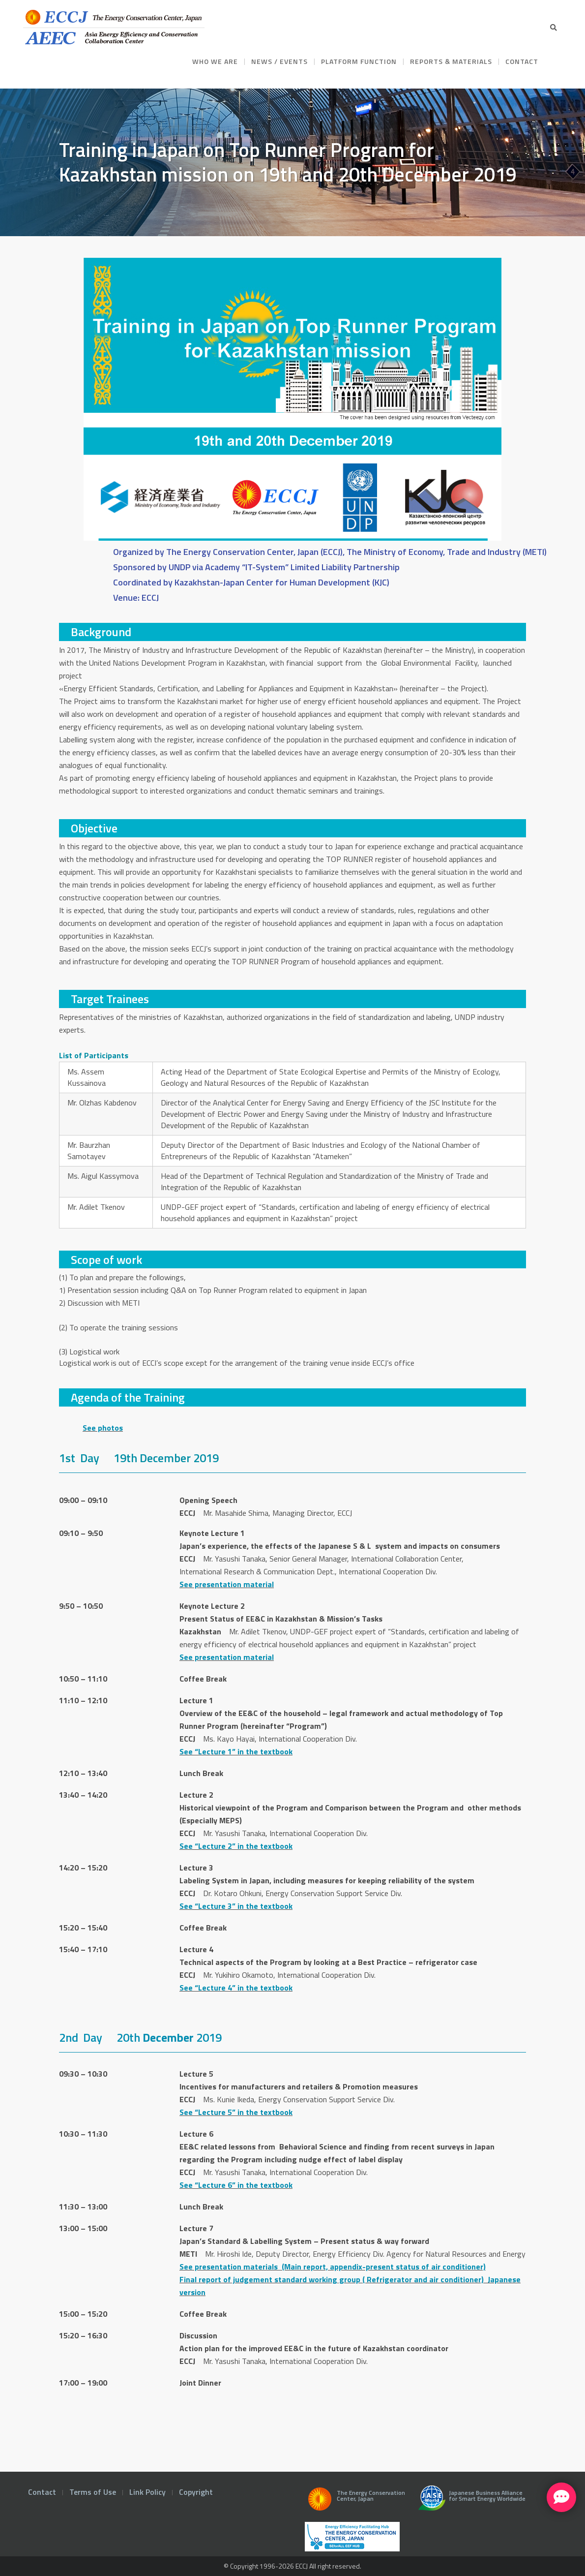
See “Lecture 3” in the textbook (235, 1906)
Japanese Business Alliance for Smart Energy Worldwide (470, 2502)
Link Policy (147, 2491)
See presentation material (226, 1584)
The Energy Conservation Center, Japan (355, 2502)
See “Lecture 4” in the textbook (235, 1987)
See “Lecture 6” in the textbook (235, 2185)
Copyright (196, 2491)
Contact (42, 2491)
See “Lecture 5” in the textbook (235, 2112)
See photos (103, 1428)
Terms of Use (92, 2491)
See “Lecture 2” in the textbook (235, 1846)
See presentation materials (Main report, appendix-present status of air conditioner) (332, 2266)
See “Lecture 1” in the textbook (235, 1751)
